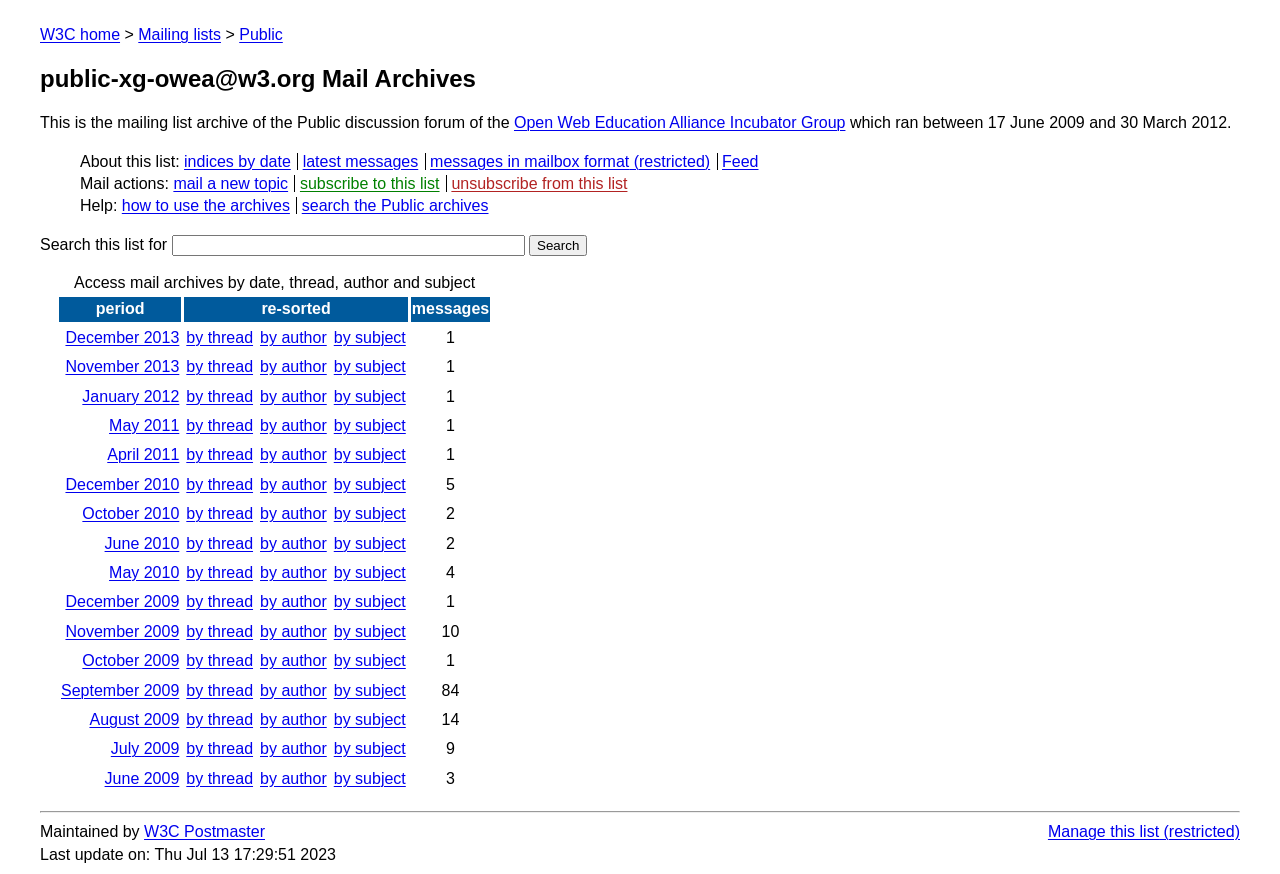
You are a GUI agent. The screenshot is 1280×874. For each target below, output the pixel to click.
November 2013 (122, 366)
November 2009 (122, 631)
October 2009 (130, 660)
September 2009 (120, 690)
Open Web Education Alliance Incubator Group (679, 122)
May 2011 (144, 425)
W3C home (80, 34)
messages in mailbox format (529, 161)
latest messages (361, 161)
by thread (219, 337)
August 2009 (134, 719)
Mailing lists (179, 34)
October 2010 (130, 513)
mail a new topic (230, 183)
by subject (370, 337)
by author (293, 337)
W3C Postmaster (204, 831)
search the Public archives (395, 205)
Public (261, 34)
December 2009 (122, 601)
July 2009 (145, 748)
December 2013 (122, 337)
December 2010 (122, 484)
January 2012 (130, 396)
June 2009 (142, 778)
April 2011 (143, 454)
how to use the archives (206, 205)
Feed (740, 161)
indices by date (237, 161)
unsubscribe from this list (539, 183)
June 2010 (142, 543)
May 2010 (144, 572)
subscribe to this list (370, 183)
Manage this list (1103, 831)
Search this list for (282, 244)
